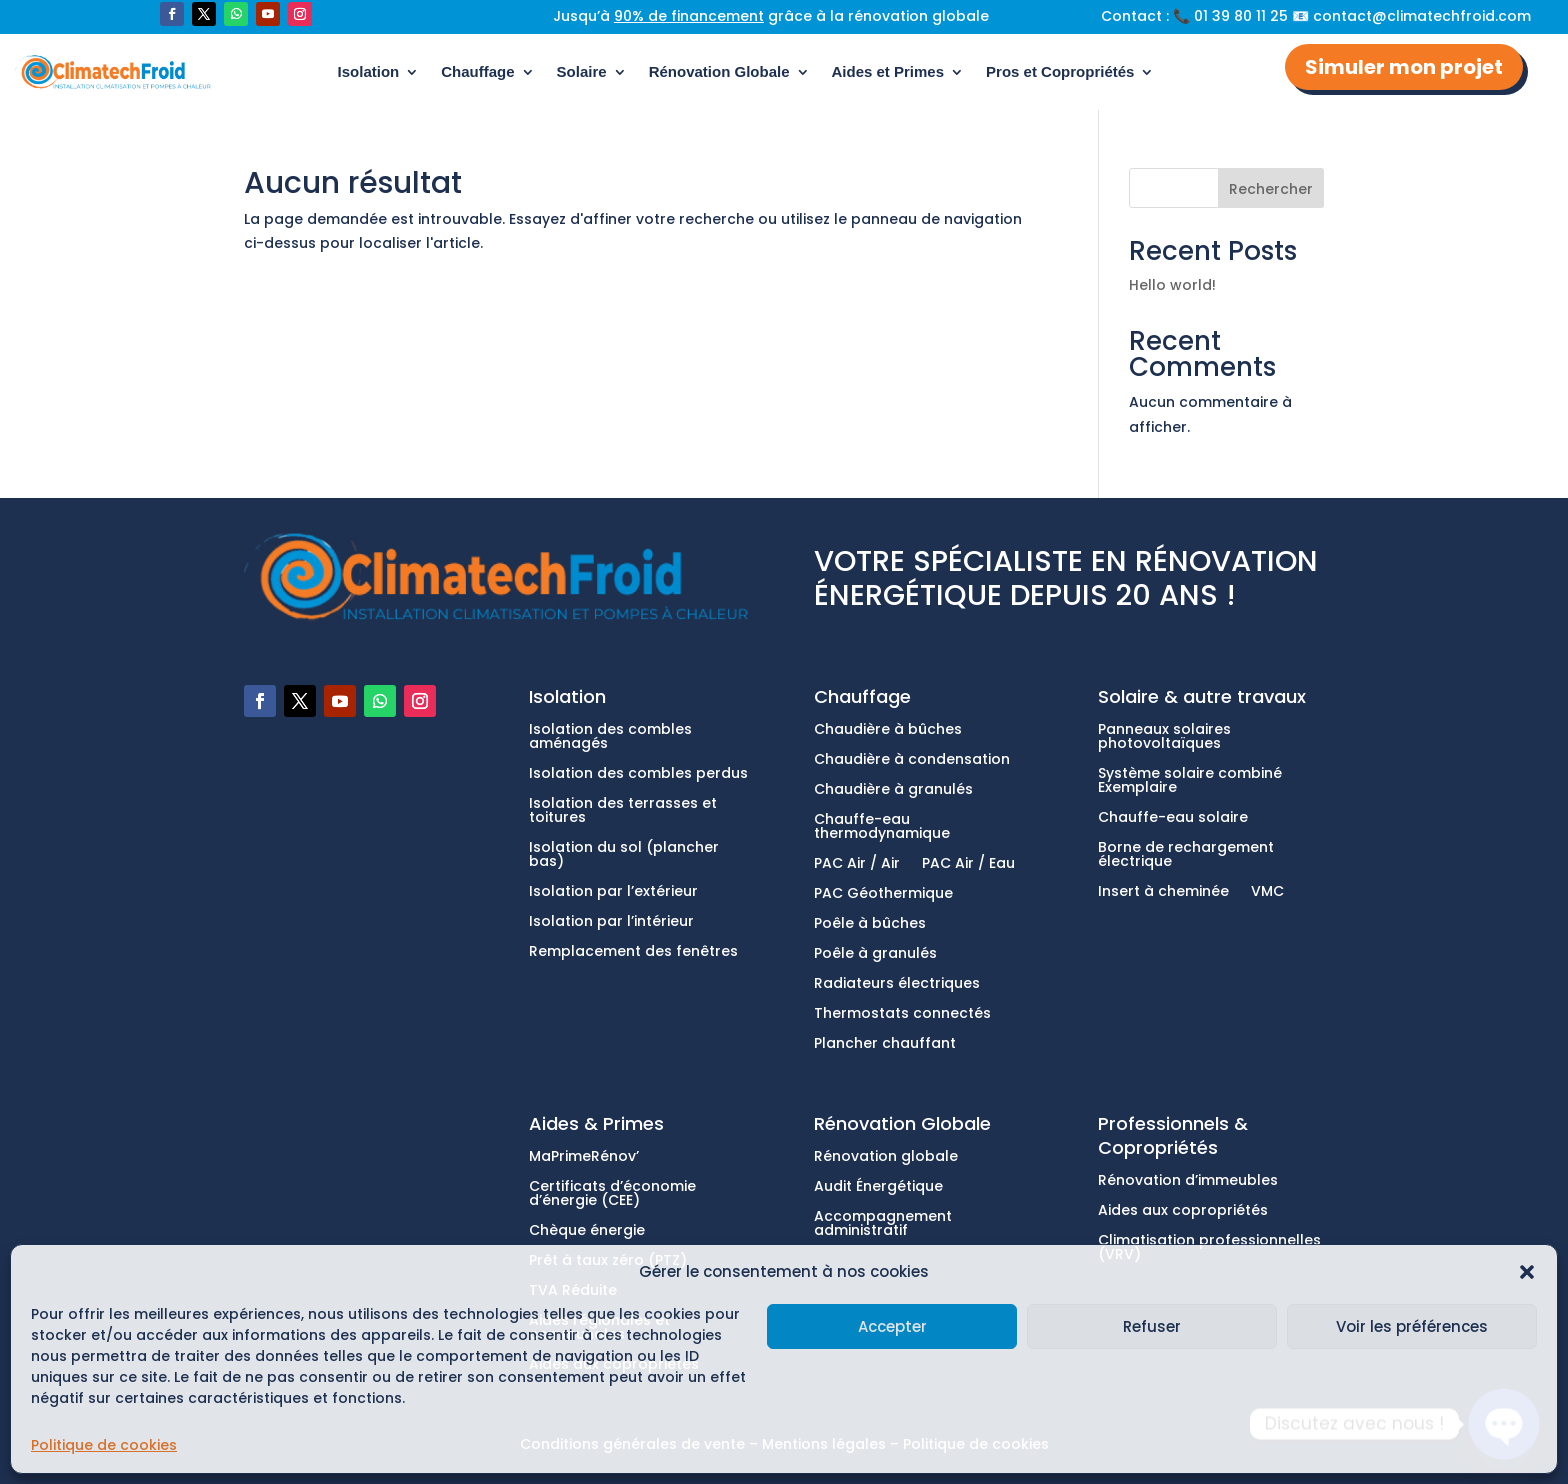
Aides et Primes (888, 71)
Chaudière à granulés (893, 790)
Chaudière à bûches (888, 730)
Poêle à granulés (875, 954)
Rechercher (1271, 189)
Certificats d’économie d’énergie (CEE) (612, 1194)
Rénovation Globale (719, 71)
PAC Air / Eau (968, 864)
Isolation (369, 71)
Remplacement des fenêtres (633, 952)
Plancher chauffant (885, 1044)
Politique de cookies (104, 1445)
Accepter (892, 1326)
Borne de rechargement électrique (1186, 855)
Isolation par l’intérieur (611, 922)
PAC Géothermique (883, 894)
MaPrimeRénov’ (584, 1157)
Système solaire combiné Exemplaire (1190, 781)
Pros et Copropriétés (1060, 71)
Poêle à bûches (870, 924)
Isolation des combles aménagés (610, 737)
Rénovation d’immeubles (1188, 1181)
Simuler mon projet (1404, 67)
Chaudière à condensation (912, 760)
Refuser (1152, 1326)
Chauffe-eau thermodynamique (882, 827)
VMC (1267, 892)
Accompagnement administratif (883, 1224)
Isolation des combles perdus (638, 774)
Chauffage (477, 71)
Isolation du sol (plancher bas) (624, 855)
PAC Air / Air (857, 864)
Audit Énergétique (878, 1187)
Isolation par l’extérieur (613, 892)
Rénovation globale (886, 1157)
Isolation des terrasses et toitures (623, 811)
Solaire (582, 71)
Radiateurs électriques (897, 984)
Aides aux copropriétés (1183, 1211)
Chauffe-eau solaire (1173, 818)
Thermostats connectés (902, 1014)
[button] (1527, 1272)
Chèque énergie (587, 1231)
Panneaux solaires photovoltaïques (1164, 737)
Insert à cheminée (1163, 892)
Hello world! (1172, 285)
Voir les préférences (1412, 1326)
